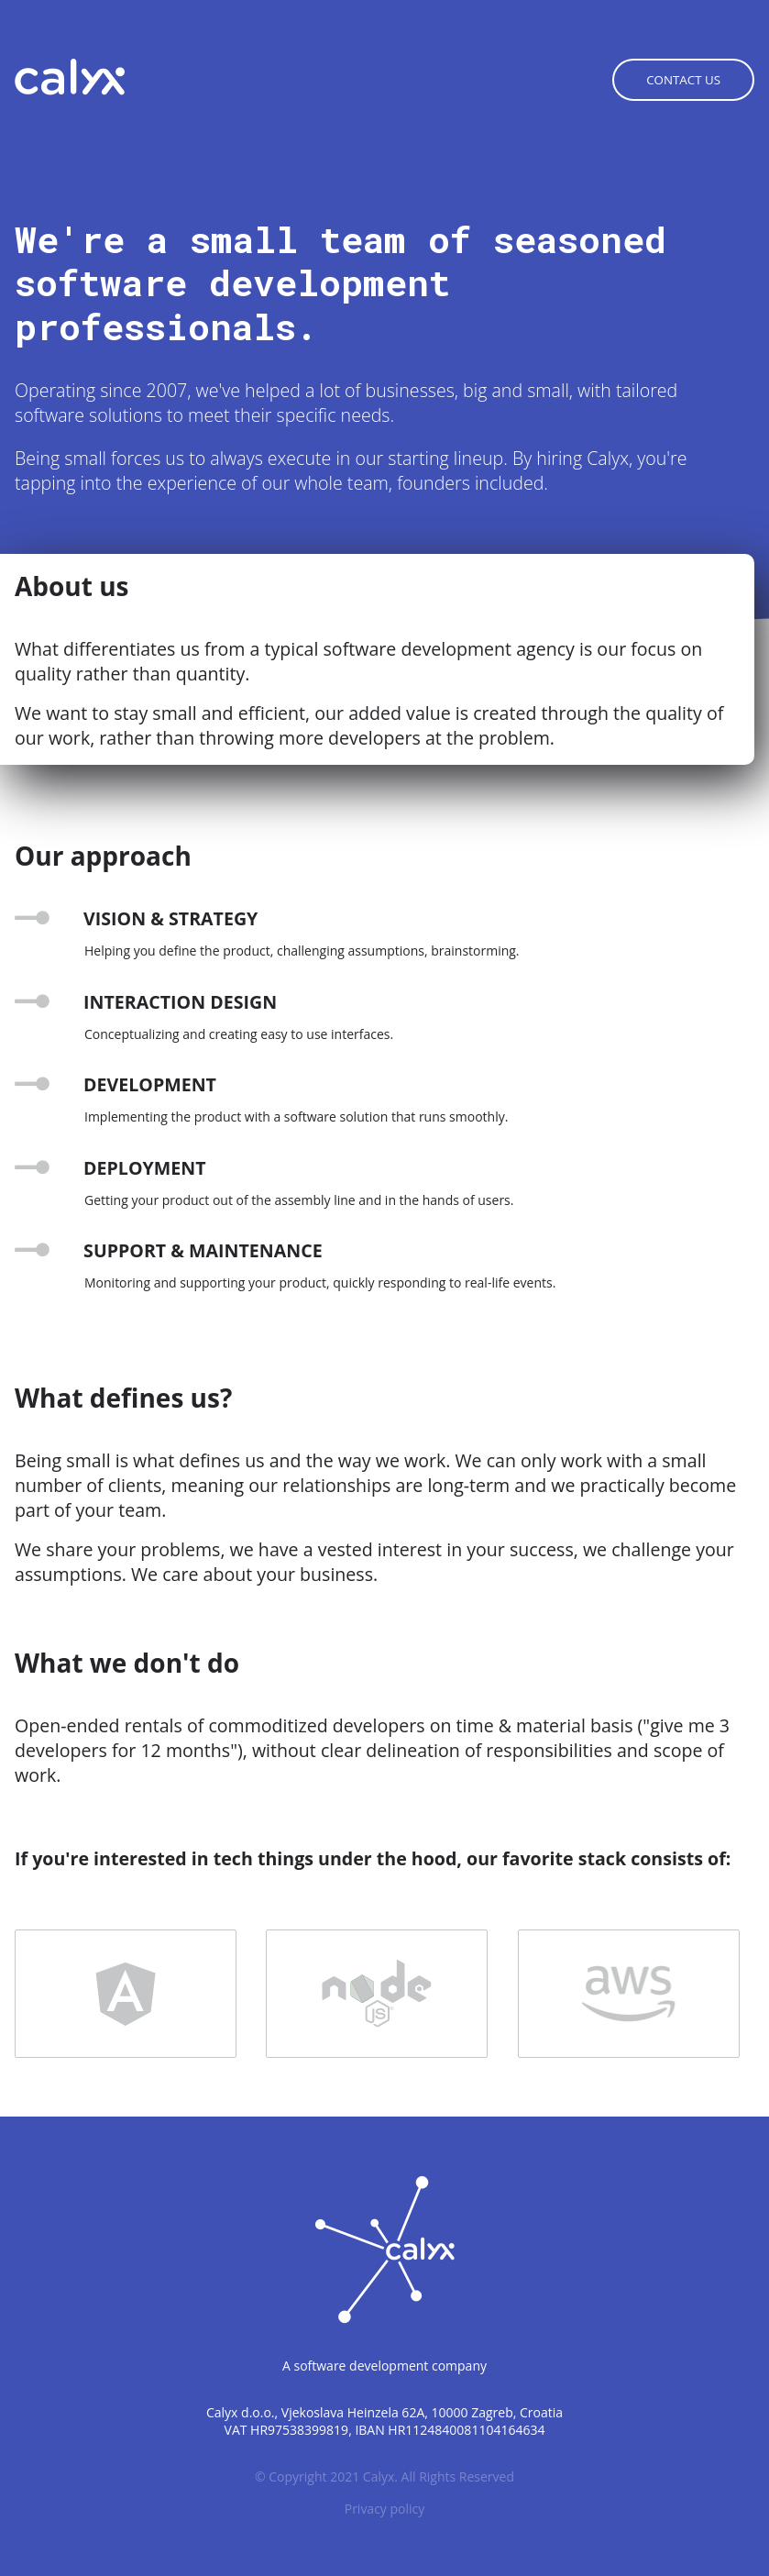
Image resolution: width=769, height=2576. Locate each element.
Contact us (683, 80)
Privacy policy (385, 2508)
